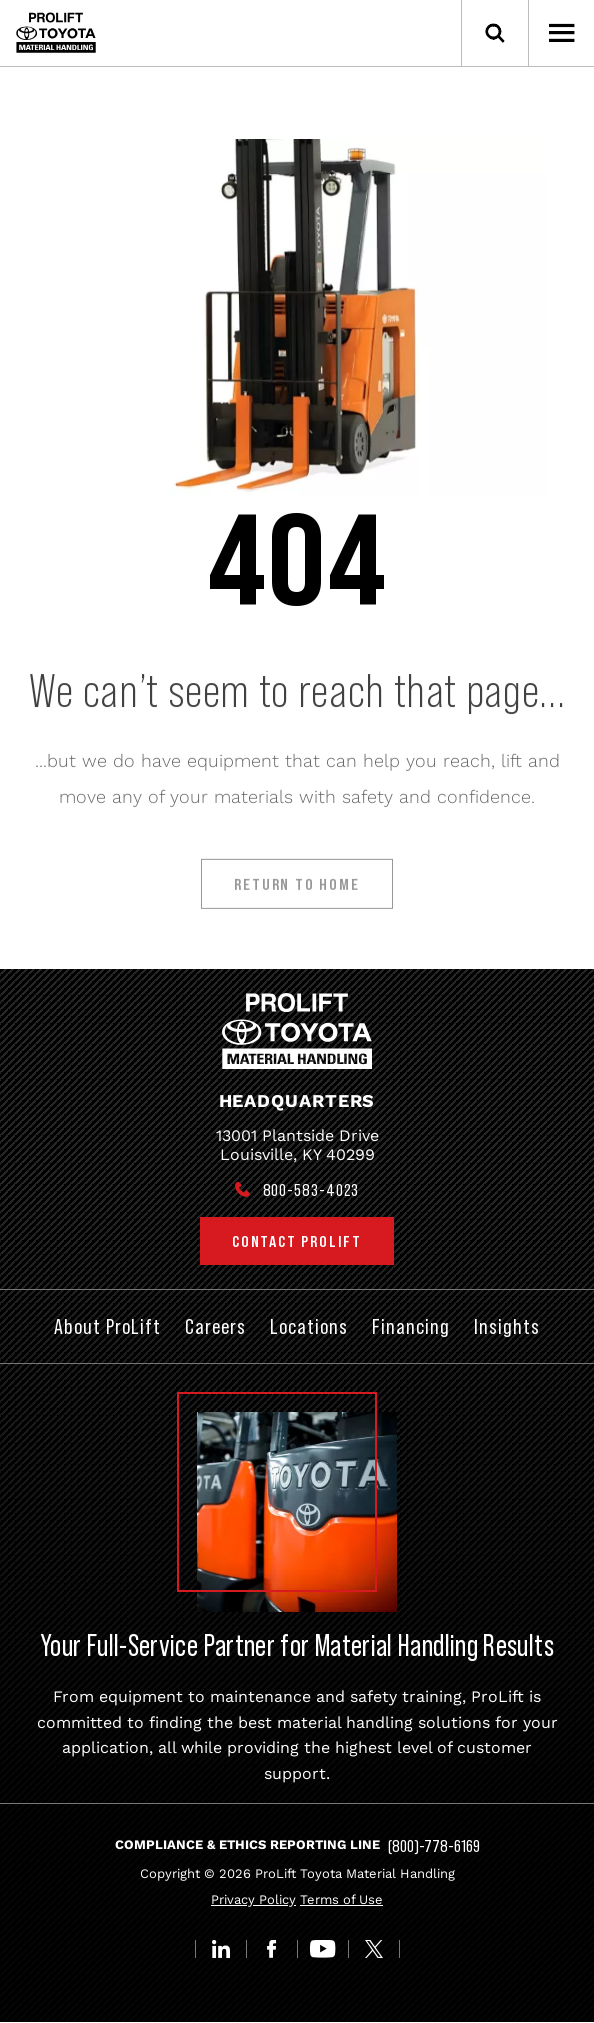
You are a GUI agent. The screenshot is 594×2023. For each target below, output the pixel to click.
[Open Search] (495, 33)
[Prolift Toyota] (56, 32)
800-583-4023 (311, 1190)
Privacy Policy (253, 1900)
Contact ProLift (297, 1241)
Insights (507, 1326)
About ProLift (107, 1326)
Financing (411, 1326)
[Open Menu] (561, 33)
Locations (309, 1326)
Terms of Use (341, 1900)
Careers (215, 1326)
